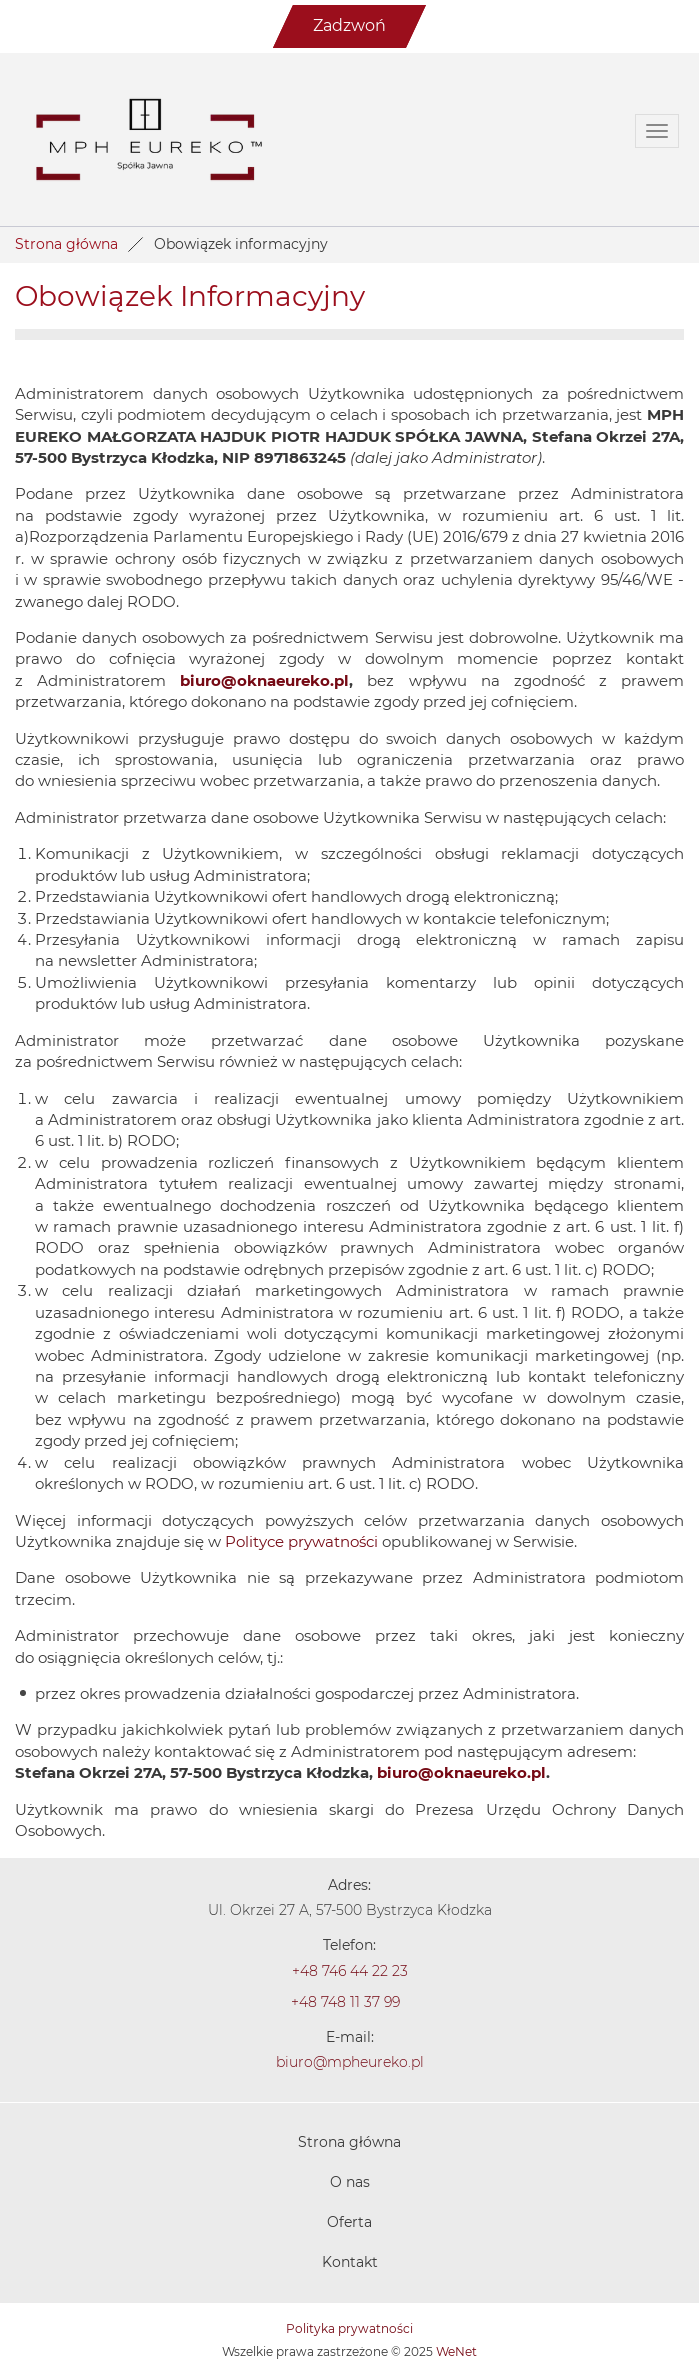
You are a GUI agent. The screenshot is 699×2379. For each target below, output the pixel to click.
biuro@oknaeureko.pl (264, 681)
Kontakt (350, 2263)
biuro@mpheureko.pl (350, 2063)
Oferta (349, 2223)
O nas (350, 2183)
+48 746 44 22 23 (350, 1972)
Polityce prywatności (301, 1542)
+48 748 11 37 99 (345, 2003)
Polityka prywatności (349, 2329)
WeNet (456, 2352)
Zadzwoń (349, 26)
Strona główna (66, 245)
